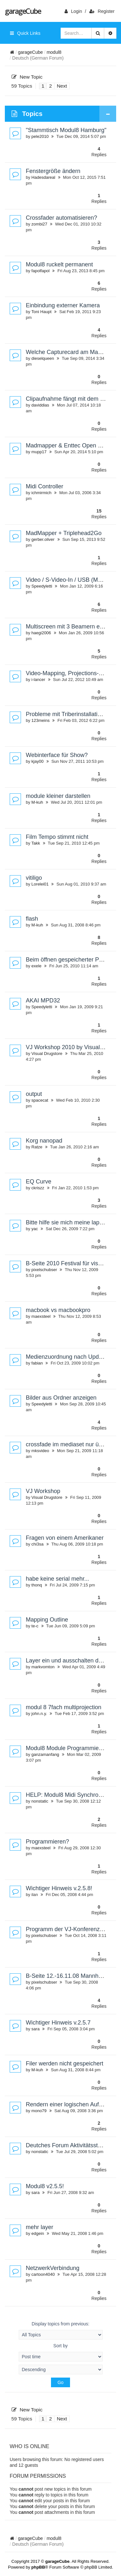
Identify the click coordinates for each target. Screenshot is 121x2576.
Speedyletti (41, 586)
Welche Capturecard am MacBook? (71, 352)
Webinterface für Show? (57, 755)
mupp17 (38, 451)
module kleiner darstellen (58, 796)
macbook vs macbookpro (58, 1310)
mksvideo (40, 1450)
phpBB (38, 2567)
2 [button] (50, 86)
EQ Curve (38, 1181)
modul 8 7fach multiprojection (63, 1707)
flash (32, 918)
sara (35, 2028)
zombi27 (39, 224)
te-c (34, 1625)
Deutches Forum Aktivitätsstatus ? (70, 2145)
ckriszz (37, 1187)
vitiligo (34, 878)
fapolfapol (40, 270)
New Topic (27, 77)
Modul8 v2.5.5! (45, 2186)
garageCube (23, 10)
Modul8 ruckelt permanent (59, 264)
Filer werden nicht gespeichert (64, 2063)
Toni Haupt (41, 311)
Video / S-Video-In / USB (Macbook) (72, 580)
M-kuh (37, 802)
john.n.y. (39, 1713)
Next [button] (62, 86)
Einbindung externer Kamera (63, 305)
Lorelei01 (40, 884)
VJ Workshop (43, 1491)
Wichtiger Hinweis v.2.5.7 (58, 2022)
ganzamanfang (45, 1754)
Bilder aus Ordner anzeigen (61, 1397)
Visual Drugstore (46, 1053)
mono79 (38, 2110)
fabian (37, 1363)
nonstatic (39, 1801)
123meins (40, 720)
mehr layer (39, 2227)
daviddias (40, 405)
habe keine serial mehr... (57, 1578)
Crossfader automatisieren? (61, 218)
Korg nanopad (44, 1140)
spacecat (39, 1100)
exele (36, 965)
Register (102, 11)
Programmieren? (47, 1841)
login (73, 11)
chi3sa (37, 1544)
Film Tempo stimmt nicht (57, 837)
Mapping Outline (47, 1619)
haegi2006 (41, 632)
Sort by (61, 2352)
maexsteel (40, 1316)
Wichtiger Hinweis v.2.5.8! (59, 1888)
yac (34, 1228)
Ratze (36, 1146)
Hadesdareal (43, 177)
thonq (36, 1585)
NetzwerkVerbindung (52, 2268)
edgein (37, 2233)
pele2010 (40, 136)
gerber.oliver (43, 539)
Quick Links (25, 33)
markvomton (43, 1666)
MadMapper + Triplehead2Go (64, 533)
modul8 (53, 52)
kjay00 (37, 761)
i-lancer (38, 679)
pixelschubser (44, 1269)
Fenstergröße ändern (53, 171)
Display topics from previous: (61, 2330)
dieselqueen (42, 358)
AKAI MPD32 (43, 1000)
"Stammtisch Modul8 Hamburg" (66, 130)
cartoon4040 (43, 2274)
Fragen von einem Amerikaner (65, 1538)
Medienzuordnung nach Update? (68, 1357)
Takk (35, 843)
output (34, 1094)
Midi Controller (44, 486)
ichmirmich (41, 492)
